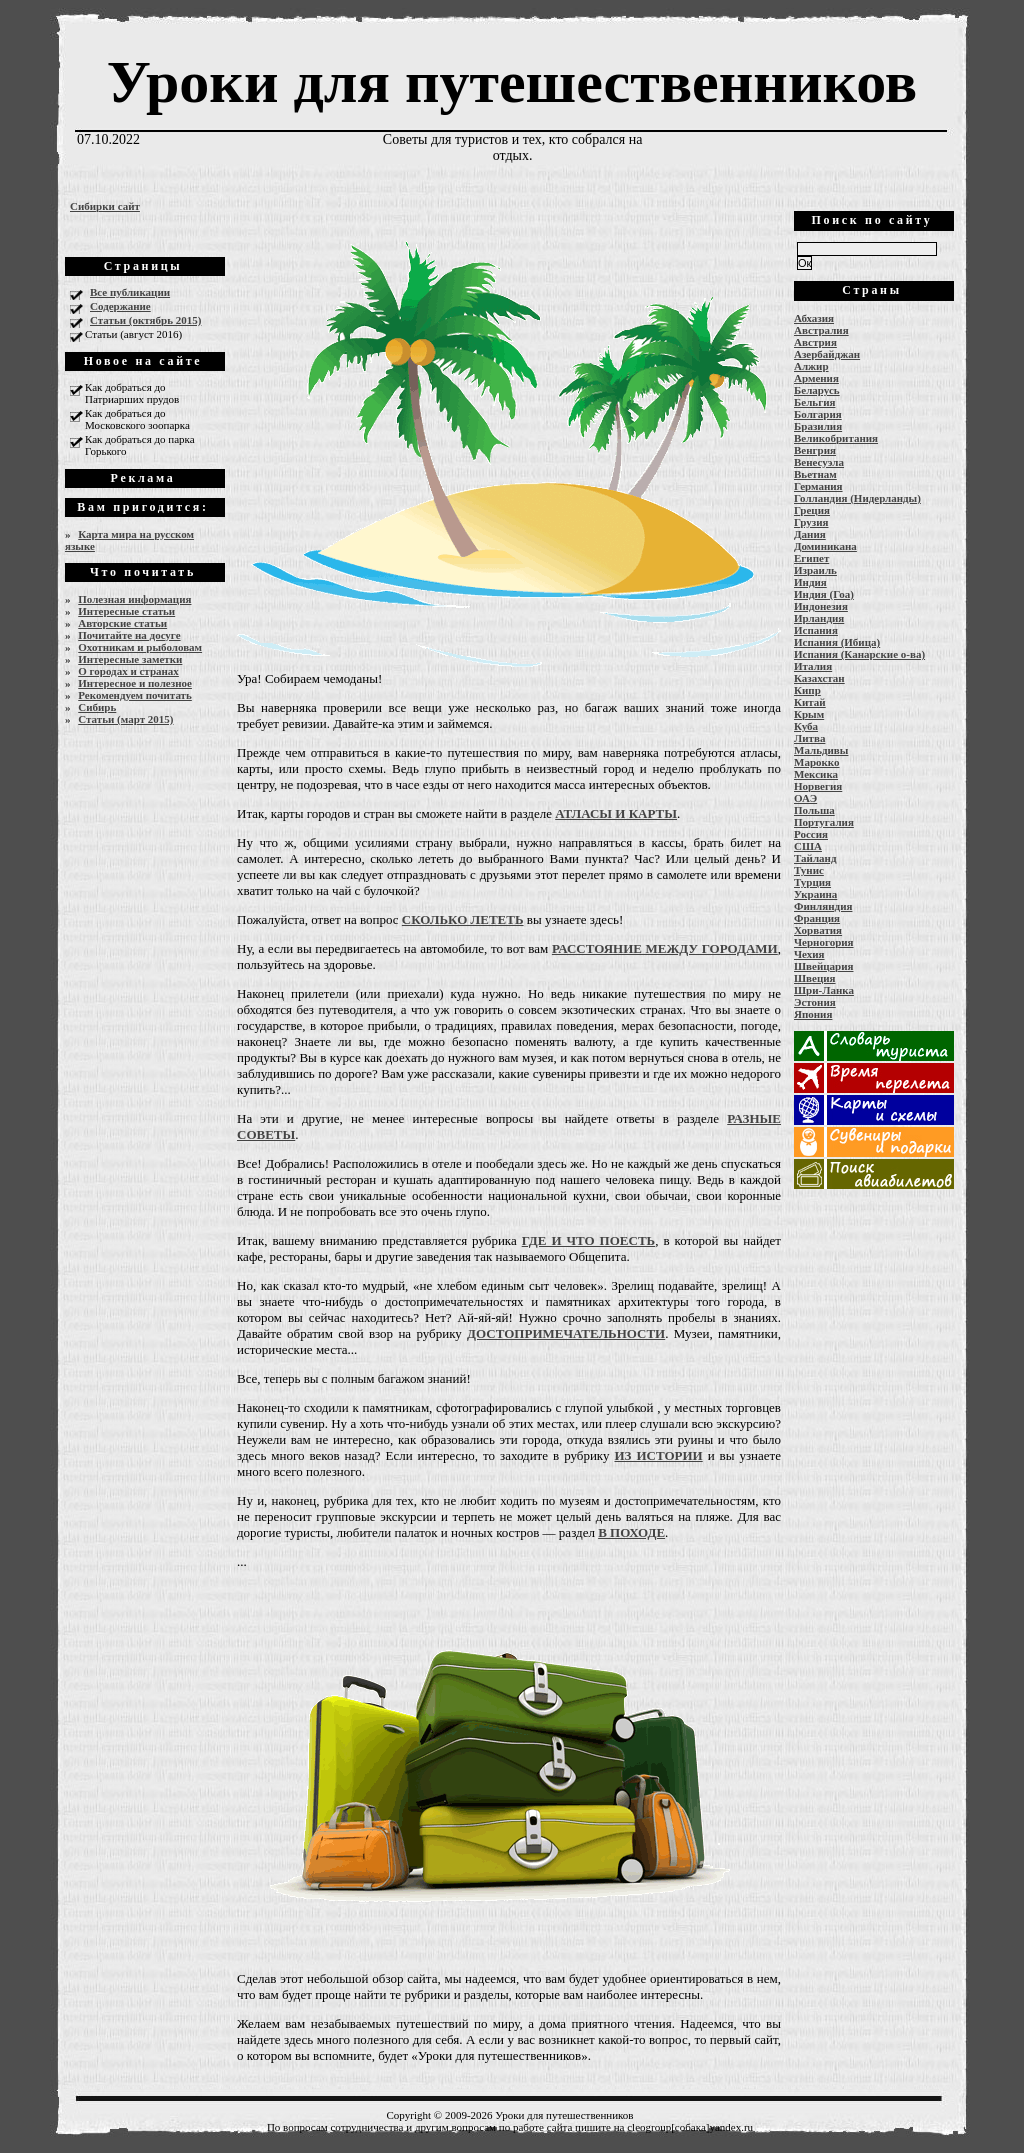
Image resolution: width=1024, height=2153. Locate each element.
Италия (813, 666)
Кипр (807, 690)
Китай (810, 702)
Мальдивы (821, 750)
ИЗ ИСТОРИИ (658, 1455)
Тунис (809, 870)
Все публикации (130, 292)
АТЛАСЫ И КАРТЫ (616, 813)
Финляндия (823, 906)
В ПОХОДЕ (631, 1532)
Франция (817, 918)
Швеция (815, 978)
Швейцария (824, 966)
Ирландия (819, 618)
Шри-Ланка (824, 990)
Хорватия (818, 930)
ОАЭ (805, 798)
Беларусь (817, 390)
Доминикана (825, 546)
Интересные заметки (130, 659)
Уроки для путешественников (512, 82)
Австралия (821, 330)
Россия (811, 834)
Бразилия (818, 426)
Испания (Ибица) (837, 642)
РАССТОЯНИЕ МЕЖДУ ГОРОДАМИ (665, 948)
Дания (810, 534)
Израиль (815, 570)
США (808, 846)
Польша (814, 810)
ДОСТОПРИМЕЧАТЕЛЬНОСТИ (566, 1333)
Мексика (816, 774)
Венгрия (815, 450)
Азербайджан (827, 354)
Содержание (120, 306)
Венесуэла (819, 462)
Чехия (809, 954)
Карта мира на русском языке (129, 540)
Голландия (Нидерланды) (857, 498)
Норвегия (818, 786)
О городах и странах (128, 671)
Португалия (824, 822)
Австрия (815, 342)
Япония (813, 1014)
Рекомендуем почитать (135, 695)
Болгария (818, 414)
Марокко (817, 762)
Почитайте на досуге (129, 635)
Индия (810, 582)
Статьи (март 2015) (125, 719)
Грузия (811, 522)
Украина (815, 894)
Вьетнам (815, 474)
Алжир (811, 366)
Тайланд (815, 858)
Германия (818, 486)
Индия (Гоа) (824, 594)
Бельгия (814, 402)
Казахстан (819, 678)
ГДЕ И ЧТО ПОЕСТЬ (588, 1240)
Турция (812, 882)
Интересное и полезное (135, 683)
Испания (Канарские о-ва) (859, 654)
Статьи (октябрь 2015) (145, 320)
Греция (812, 510)
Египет (811, 558)
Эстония (815, 1002)
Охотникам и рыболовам (140, 647)
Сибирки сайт (105, 206)
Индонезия (821, 606)
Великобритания (836, 438)
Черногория (824, 942)
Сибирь (97, 707)
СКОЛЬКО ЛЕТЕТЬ (463, 919)
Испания (816, 630)
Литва (809, 738)
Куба (806, 726)
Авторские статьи (122, 623)
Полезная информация (134, 599)
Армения (816, 378)
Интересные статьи (126, 611)
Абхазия (814, 318)
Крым (809, 714)
